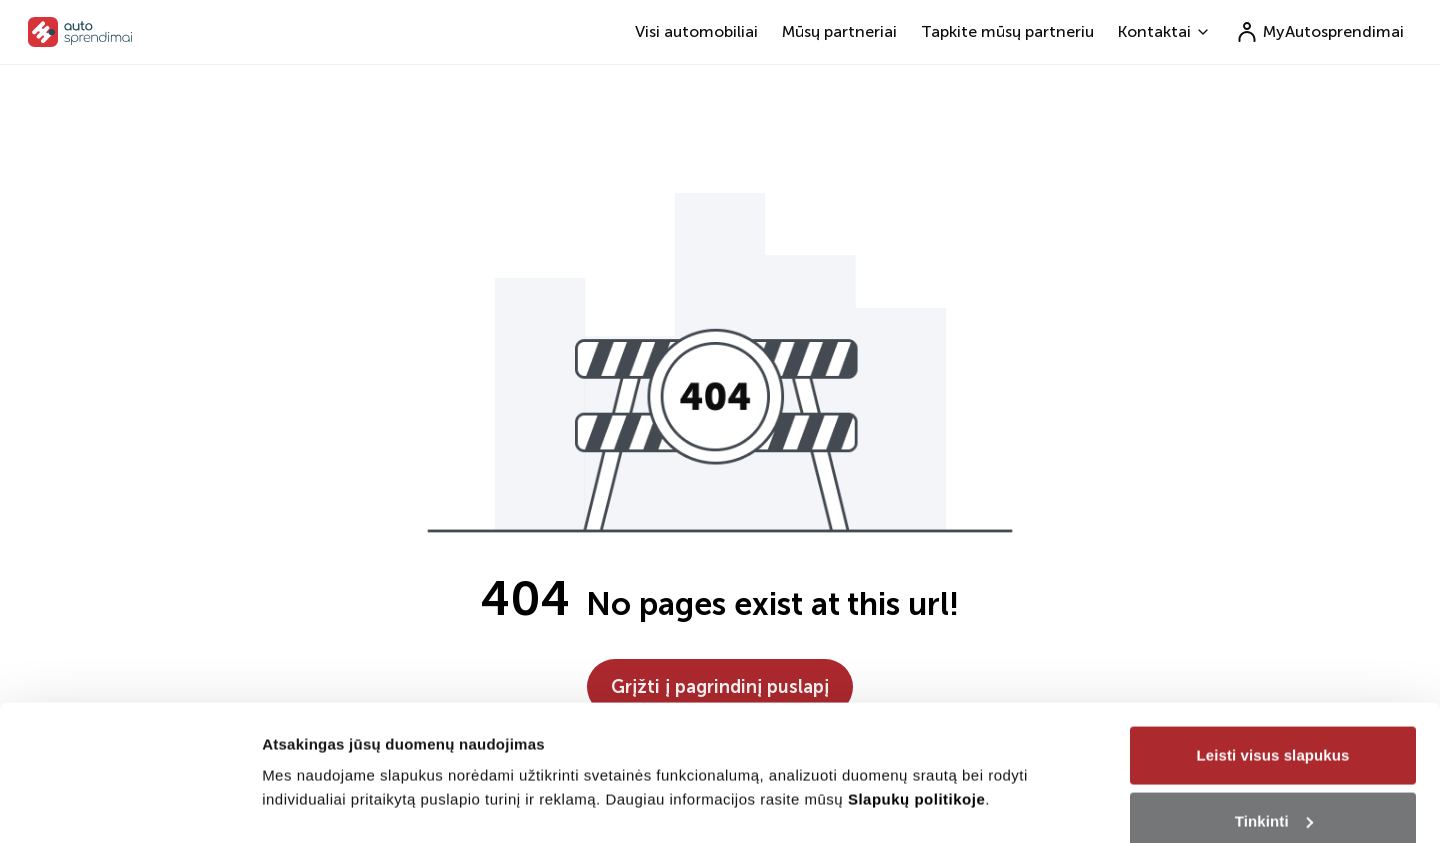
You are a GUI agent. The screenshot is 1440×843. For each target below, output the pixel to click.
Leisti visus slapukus (1273, 658)
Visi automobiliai (696, 31)
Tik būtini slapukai (1273, 789)
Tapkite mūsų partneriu (1007, 31)
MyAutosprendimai (1319, 32)
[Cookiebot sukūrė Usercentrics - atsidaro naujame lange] (129, 804)
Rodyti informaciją (328, 757)
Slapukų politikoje (916, 702)
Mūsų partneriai (839, 31)
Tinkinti (1274, 724)
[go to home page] (80, 32)
